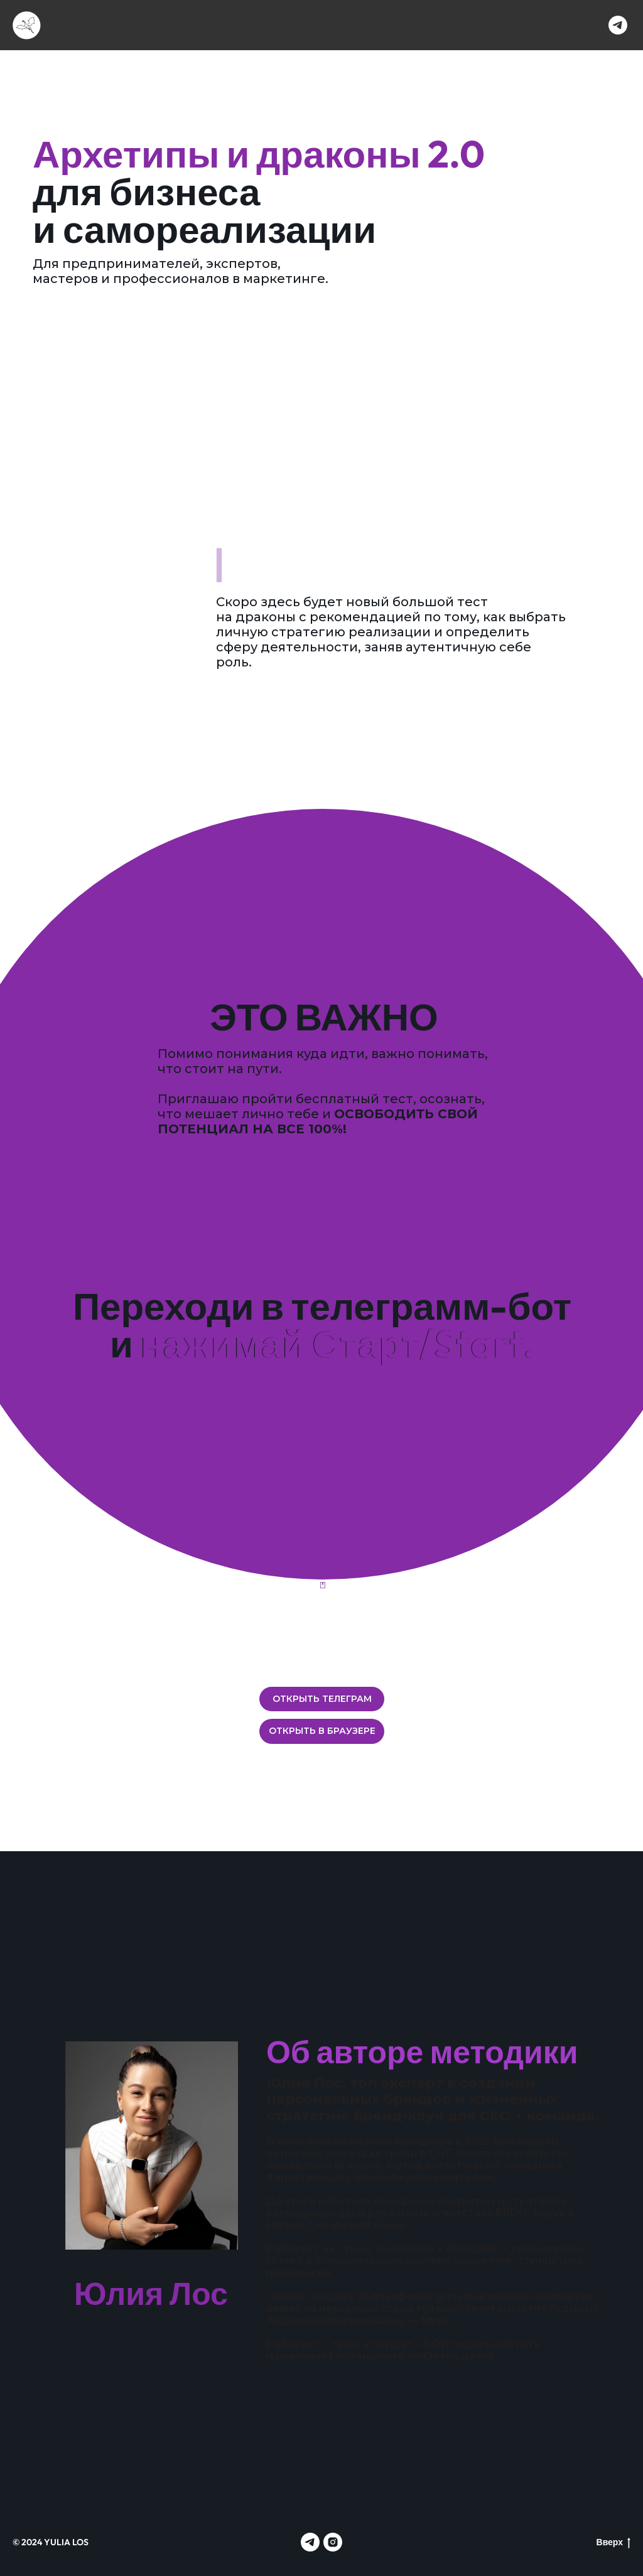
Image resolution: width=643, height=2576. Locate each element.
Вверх (613, 2542)
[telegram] (617, 25)
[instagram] (332, 2542)
